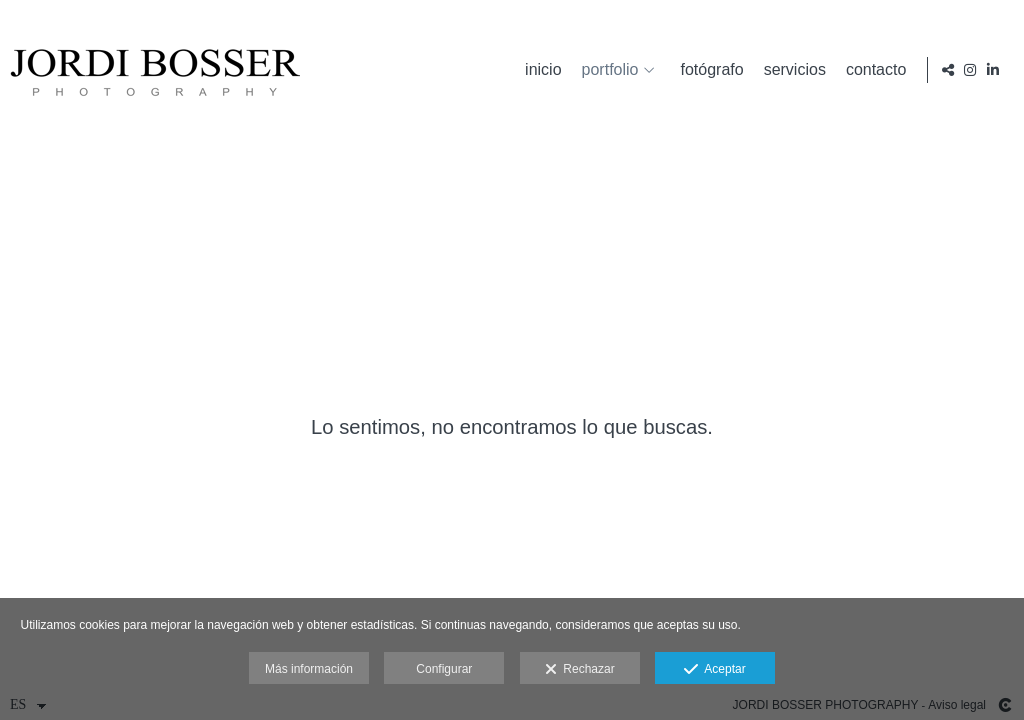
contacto (872, 69)
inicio (539, 69)
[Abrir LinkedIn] (993, 70)
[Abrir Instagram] (970, 70)
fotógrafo (707, 69)
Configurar (444, 669)
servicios (790, 69)
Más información (309, 669)
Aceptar (714, 670)
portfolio (605, 69)
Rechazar (580, 670)
